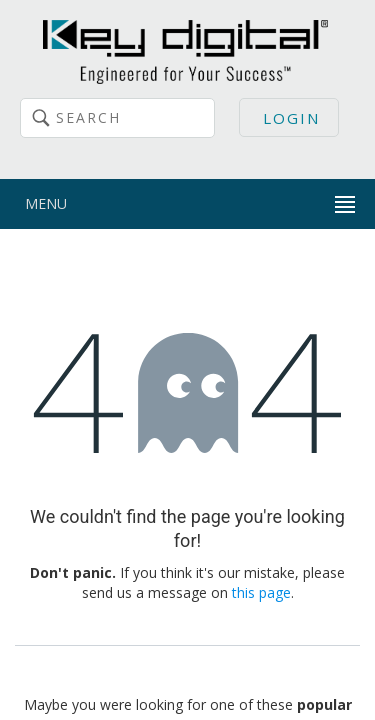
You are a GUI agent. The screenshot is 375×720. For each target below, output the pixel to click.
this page (261, 592)
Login (291, 118)
